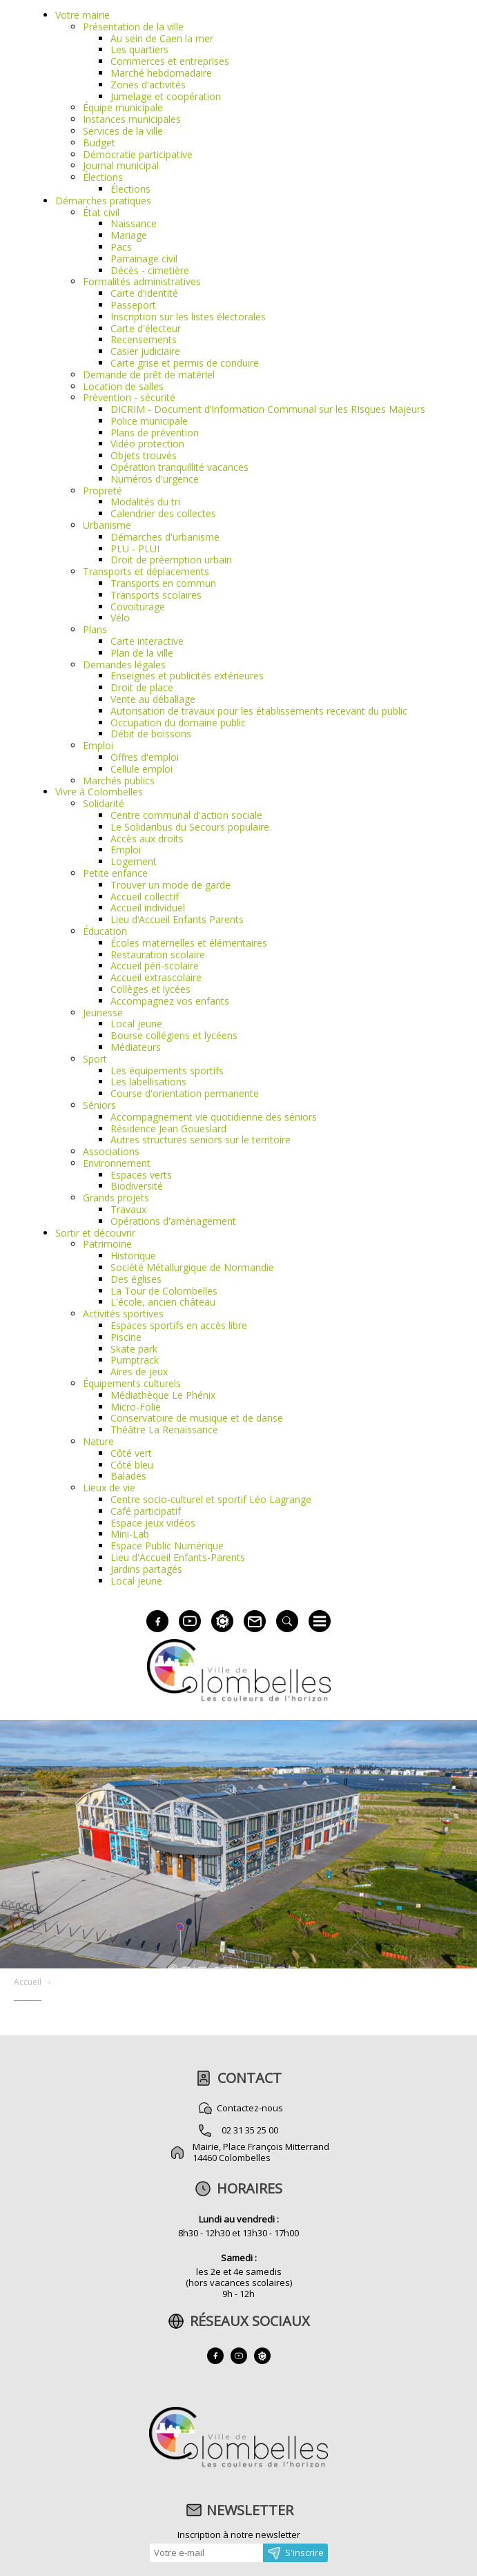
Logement (133, 861)
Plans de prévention (154, 432)
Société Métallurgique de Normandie (192, 1267)
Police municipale (149, 420)
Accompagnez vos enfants (169, 1000)
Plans (95, 629)
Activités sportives (123, 1313)
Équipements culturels (132, 1383)
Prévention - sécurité (129, 397)
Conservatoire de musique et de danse (196, 1417)
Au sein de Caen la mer (161, 38)
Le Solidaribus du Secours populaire (189, 826)
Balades (128, 1475)
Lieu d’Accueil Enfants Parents (177, 919)
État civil (101, 212)
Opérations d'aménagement (173, 1221)
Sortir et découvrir (95, 1232)
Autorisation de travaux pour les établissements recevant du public (258, 710)
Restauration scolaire (157, 954)
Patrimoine (107, 1243)
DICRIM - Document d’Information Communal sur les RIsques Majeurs (267, 409)
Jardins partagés (146, 1569)
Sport (95, 1058)
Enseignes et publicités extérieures (187, 675)
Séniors (99, 1105)
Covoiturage (137, 606)
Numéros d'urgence (154, 478)
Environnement (116, 1163)
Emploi (98, 745)
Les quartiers (139, 49)
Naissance (133, 223)
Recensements (143, 339)
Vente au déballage (152, 699)
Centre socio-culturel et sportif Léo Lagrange (210, 1499)
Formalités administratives (142, 281)
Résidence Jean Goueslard (168, 1128)
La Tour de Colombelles (163, 1290)
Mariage (128, 235)
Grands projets (116, 1197)
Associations (111, 1151)
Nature (98, 1441)
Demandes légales (124, 664)
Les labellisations (148, 1081)
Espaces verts (141, 1174)
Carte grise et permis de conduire (184, 362)
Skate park (133, 1348)
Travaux (128, 1209)
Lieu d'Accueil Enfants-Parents (177, 1557)
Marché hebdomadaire (161, 72)
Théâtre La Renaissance (164, 1429)
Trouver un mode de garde (170, 884)
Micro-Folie (135, 1406)
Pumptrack (134, 1359)
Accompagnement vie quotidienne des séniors (213, 1116)
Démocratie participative (138, 154)
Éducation (105, 931)
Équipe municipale (123, 107)
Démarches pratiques (103, 200)
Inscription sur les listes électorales (188, 316)
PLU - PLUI (134, 548)
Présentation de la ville (133, 26)
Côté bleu (131, 1464)
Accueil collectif (144, 896)
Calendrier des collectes (163, 513)
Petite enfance (115, 873)
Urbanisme (107, 525)
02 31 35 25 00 (250, 2130)
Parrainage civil (143, 258)
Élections (103, 177)
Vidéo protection (147, 443)
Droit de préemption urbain (171, 559)
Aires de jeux (139, 1371)
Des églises (136, 1279)
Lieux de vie (109, 1487)
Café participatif (145, 1511)
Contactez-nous (250, 2108)
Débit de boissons (150, 733)
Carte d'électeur (145, 328)
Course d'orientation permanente (184, 1093)
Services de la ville (123, 130)
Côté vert (131, 1453)
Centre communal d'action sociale (186, 815)
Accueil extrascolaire (156, 977)
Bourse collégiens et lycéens (173, 1035)
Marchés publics (119, 780)
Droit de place (141, 687)
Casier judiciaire (145, 351)
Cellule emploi (141, 768)
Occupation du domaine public (178, 722)
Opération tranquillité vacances (179, 467)
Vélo (120, 617)
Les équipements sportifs (167, 1070)
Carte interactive (147, 641)
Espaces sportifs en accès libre (178, 1325)
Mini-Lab (129, 1533)
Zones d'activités (148, 84)
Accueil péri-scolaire (154, 965)
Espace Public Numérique (167, 1545)
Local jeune (136, 1023)
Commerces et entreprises (169, 61)
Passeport (133, 304)
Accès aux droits (147, 838)
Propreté (102, 490)
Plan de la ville (141, 652)
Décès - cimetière (149, 270)
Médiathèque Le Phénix (162, 1395)
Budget (99, 142)
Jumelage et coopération (165, 96)
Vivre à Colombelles (99, 791)
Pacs (121, 246)
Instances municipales (132, 119)
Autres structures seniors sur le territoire (200, 1139)
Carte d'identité (144, 293)
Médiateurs (135, 1047)
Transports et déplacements (146, 571)
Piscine (126, 1337)
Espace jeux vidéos (152, 1522)
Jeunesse (103, 1012)
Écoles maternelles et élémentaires (188, 942)
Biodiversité (136, 1185)
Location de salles (123, 386)
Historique (133, 1255)
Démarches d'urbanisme (165, 536)
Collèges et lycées (150, 989)
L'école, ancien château (162, 1301)
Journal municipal (121, 165)
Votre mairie (82, 14)
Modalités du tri (145, 501)
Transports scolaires (156, 594)
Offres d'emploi (144, 757)
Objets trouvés (143, 455)
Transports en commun (163, 583)
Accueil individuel (147, 907)
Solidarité (103, 803)
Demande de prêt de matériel (149, 374)
